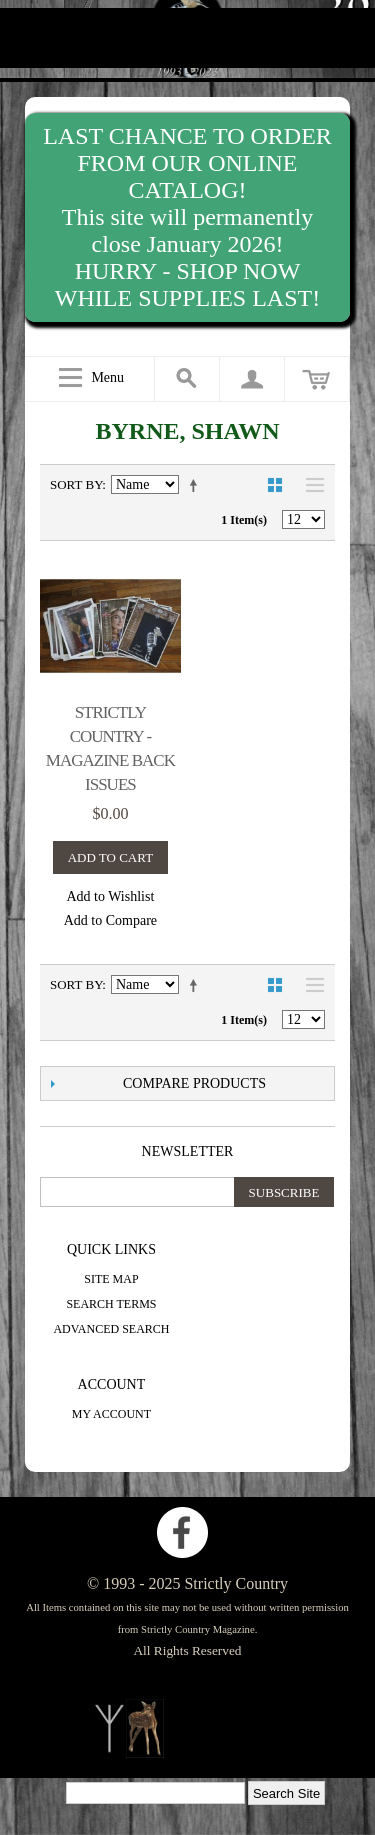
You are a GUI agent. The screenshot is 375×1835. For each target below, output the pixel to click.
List (310, 485)
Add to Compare (110, 920)
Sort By (76, 484)
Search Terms (111, 1304)
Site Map (111, 1279)
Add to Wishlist (110, 896)
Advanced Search (111, 1329)
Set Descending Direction (197, 485)
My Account (111, 1414)
